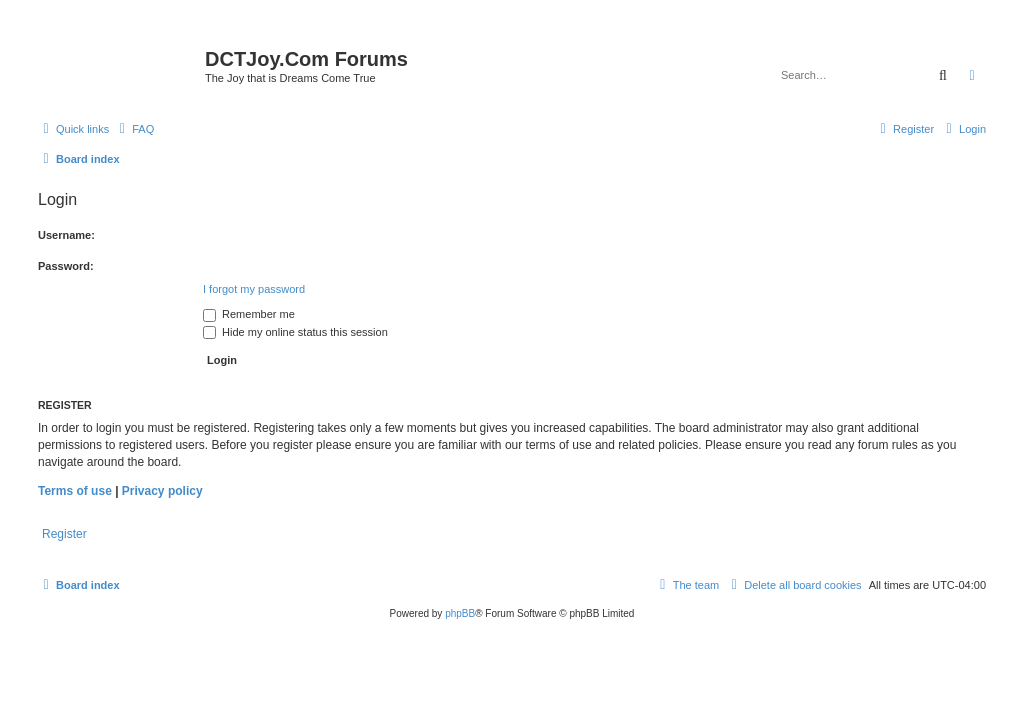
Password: (66, 266)
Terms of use (75, 491)
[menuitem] (134, 129)
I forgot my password (254, 289)
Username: (66, 235)
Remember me (249, 314)
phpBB (460, 613)
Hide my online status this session (295, 332)
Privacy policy (162, 491)
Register (64, 534)
